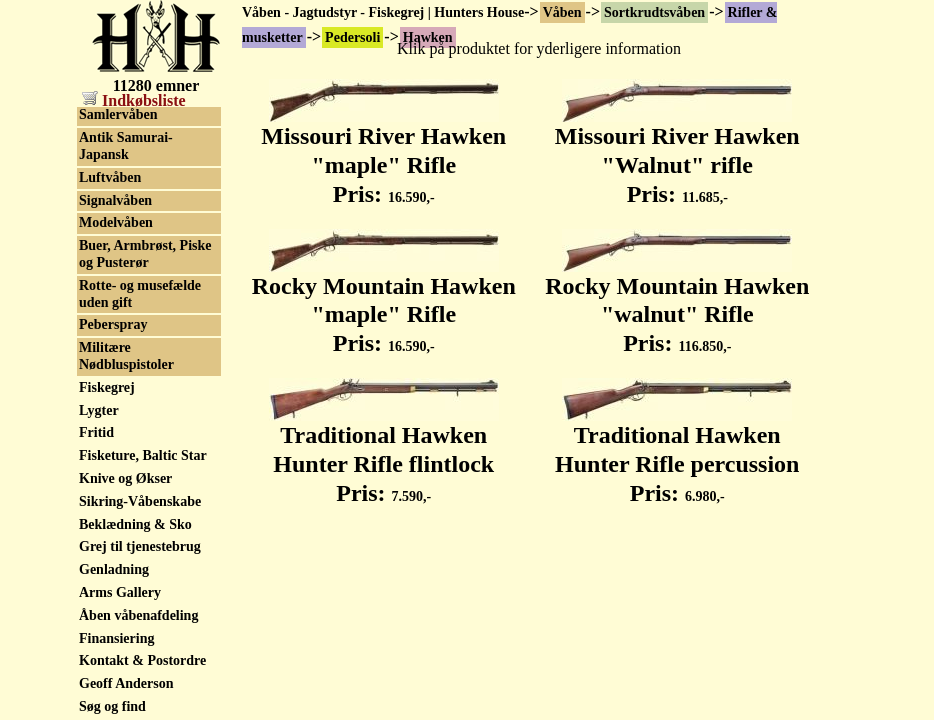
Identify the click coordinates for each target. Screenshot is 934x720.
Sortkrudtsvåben (654, 12)
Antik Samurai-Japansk (126, 421)
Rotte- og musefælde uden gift (140, 569)
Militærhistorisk (128, 321)
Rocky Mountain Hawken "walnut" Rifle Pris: (677, 304)
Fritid (96, 707)
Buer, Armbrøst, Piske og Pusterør (145, 529)
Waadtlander (118, 275)
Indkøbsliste (134, 100)
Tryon (97, 230)
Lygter (99, 685)
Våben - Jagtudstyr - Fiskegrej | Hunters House (383, 12)
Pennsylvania (118, 184)
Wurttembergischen (139, 253)
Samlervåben (118, 389)
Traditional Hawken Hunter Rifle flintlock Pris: (384, 453)
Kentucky (108, 139)
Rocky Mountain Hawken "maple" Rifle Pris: (384, 304)
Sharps (100, 207)
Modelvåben (116, 497)
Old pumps (112, 344)
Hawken (104, 116)
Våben (562, 12)
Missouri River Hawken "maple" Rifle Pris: (383, 154)
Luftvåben (110, 452)
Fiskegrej (107, 662)
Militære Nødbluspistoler (126, 631)
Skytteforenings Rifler (145, 367)
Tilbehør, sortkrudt (136, 298)
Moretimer (111, 161)
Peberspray (113, 599)
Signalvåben (115, 475)
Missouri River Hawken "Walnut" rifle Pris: (677, 154)
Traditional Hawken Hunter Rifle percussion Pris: (677, 453)
